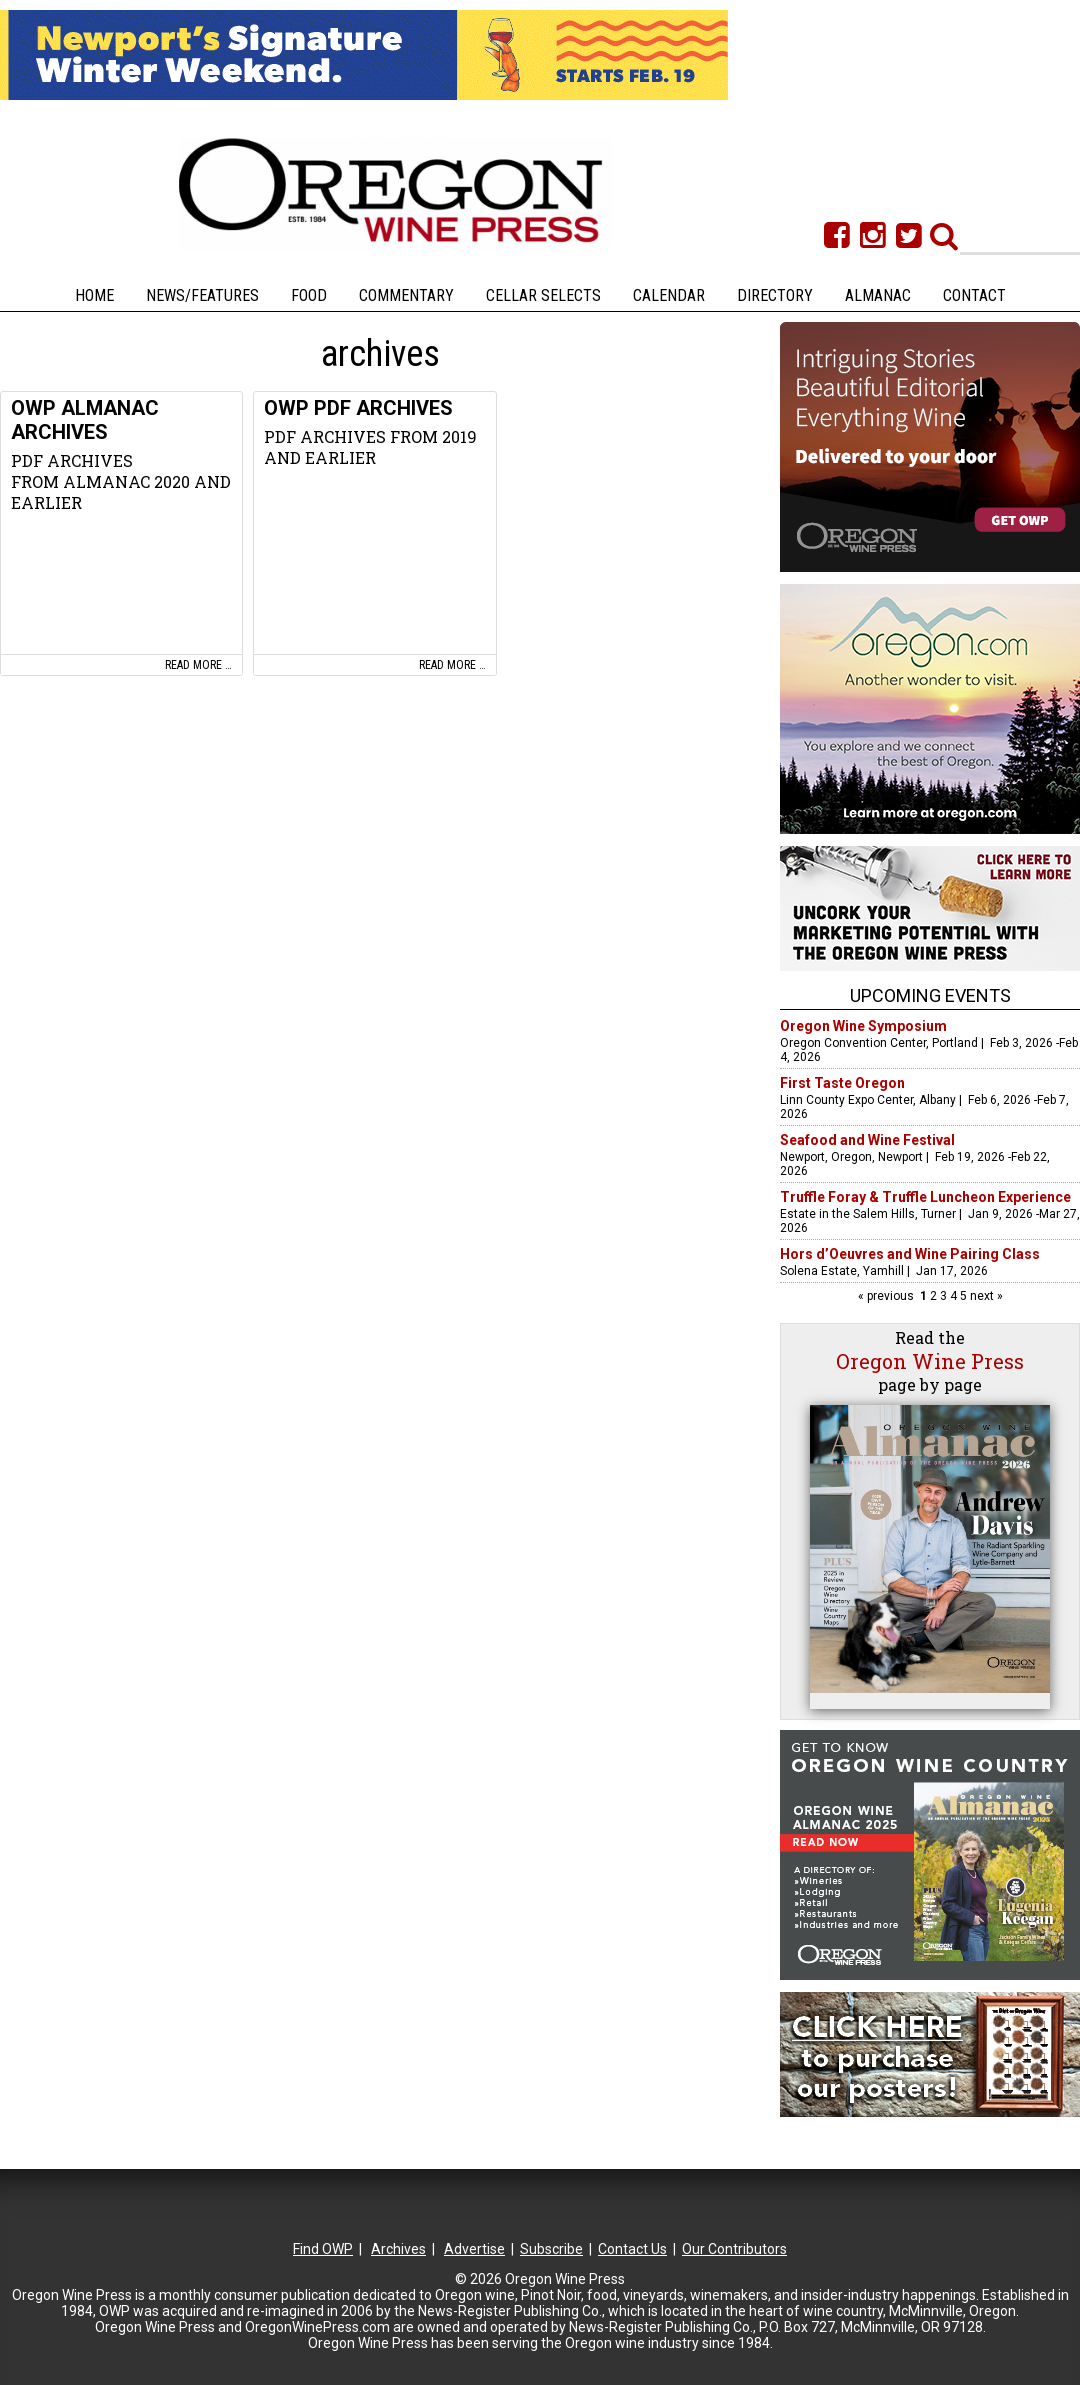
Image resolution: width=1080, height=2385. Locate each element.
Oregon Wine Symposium (863, 1026)
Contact (974, 295)
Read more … (198, 665)
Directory (775, 295)
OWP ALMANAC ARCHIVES (85, 420)
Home (94, 295)
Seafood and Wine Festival (867, 1140)
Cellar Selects (543, 295)
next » (985, 1296)
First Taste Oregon (842, 1083)
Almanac (878, 295)
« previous (887, 1296)
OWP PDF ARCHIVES (358, 408)
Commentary (406, 295)
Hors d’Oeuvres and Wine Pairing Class (910, 1254)
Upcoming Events (930, 995)
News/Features (202, 295)
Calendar (669, 295)
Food (309, 295)
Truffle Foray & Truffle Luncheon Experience (925, 1197)
